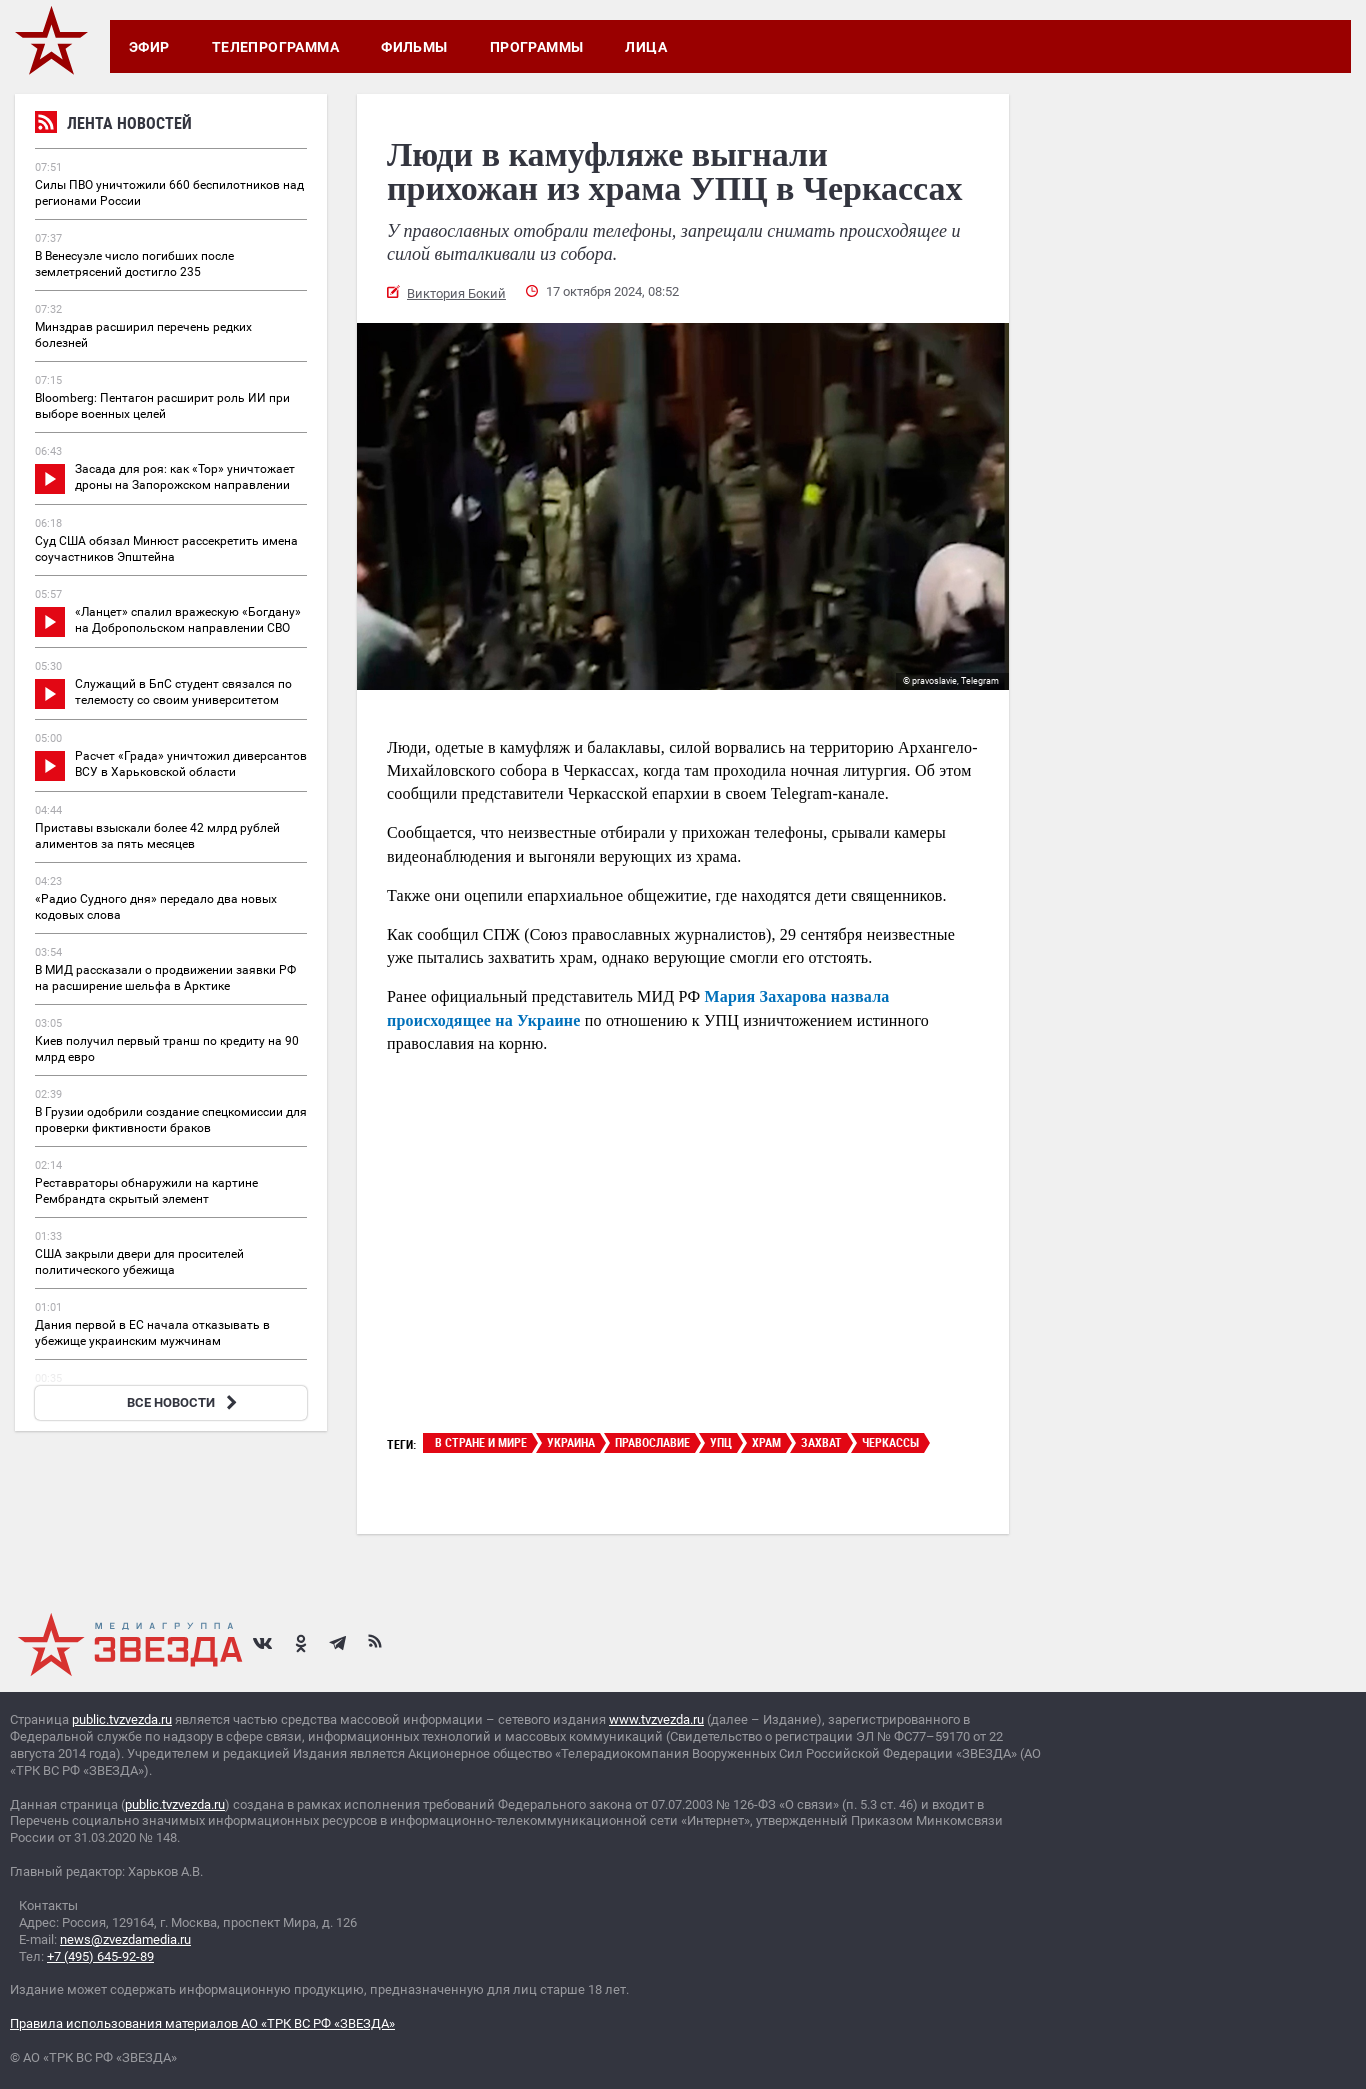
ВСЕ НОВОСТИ (184, 1402)
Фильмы (414, 47)
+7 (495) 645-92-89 (100, 1956)
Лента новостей (113, 125)
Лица (646, 47)
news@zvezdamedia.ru (125, 1939)
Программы (537, 47)
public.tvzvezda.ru (122, 1719)
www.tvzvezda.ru (656, 1719)
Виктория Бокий (456, 293)
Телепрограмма (275, 47)
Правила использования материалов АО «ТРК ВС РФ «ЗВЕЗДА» (202, 2023)
